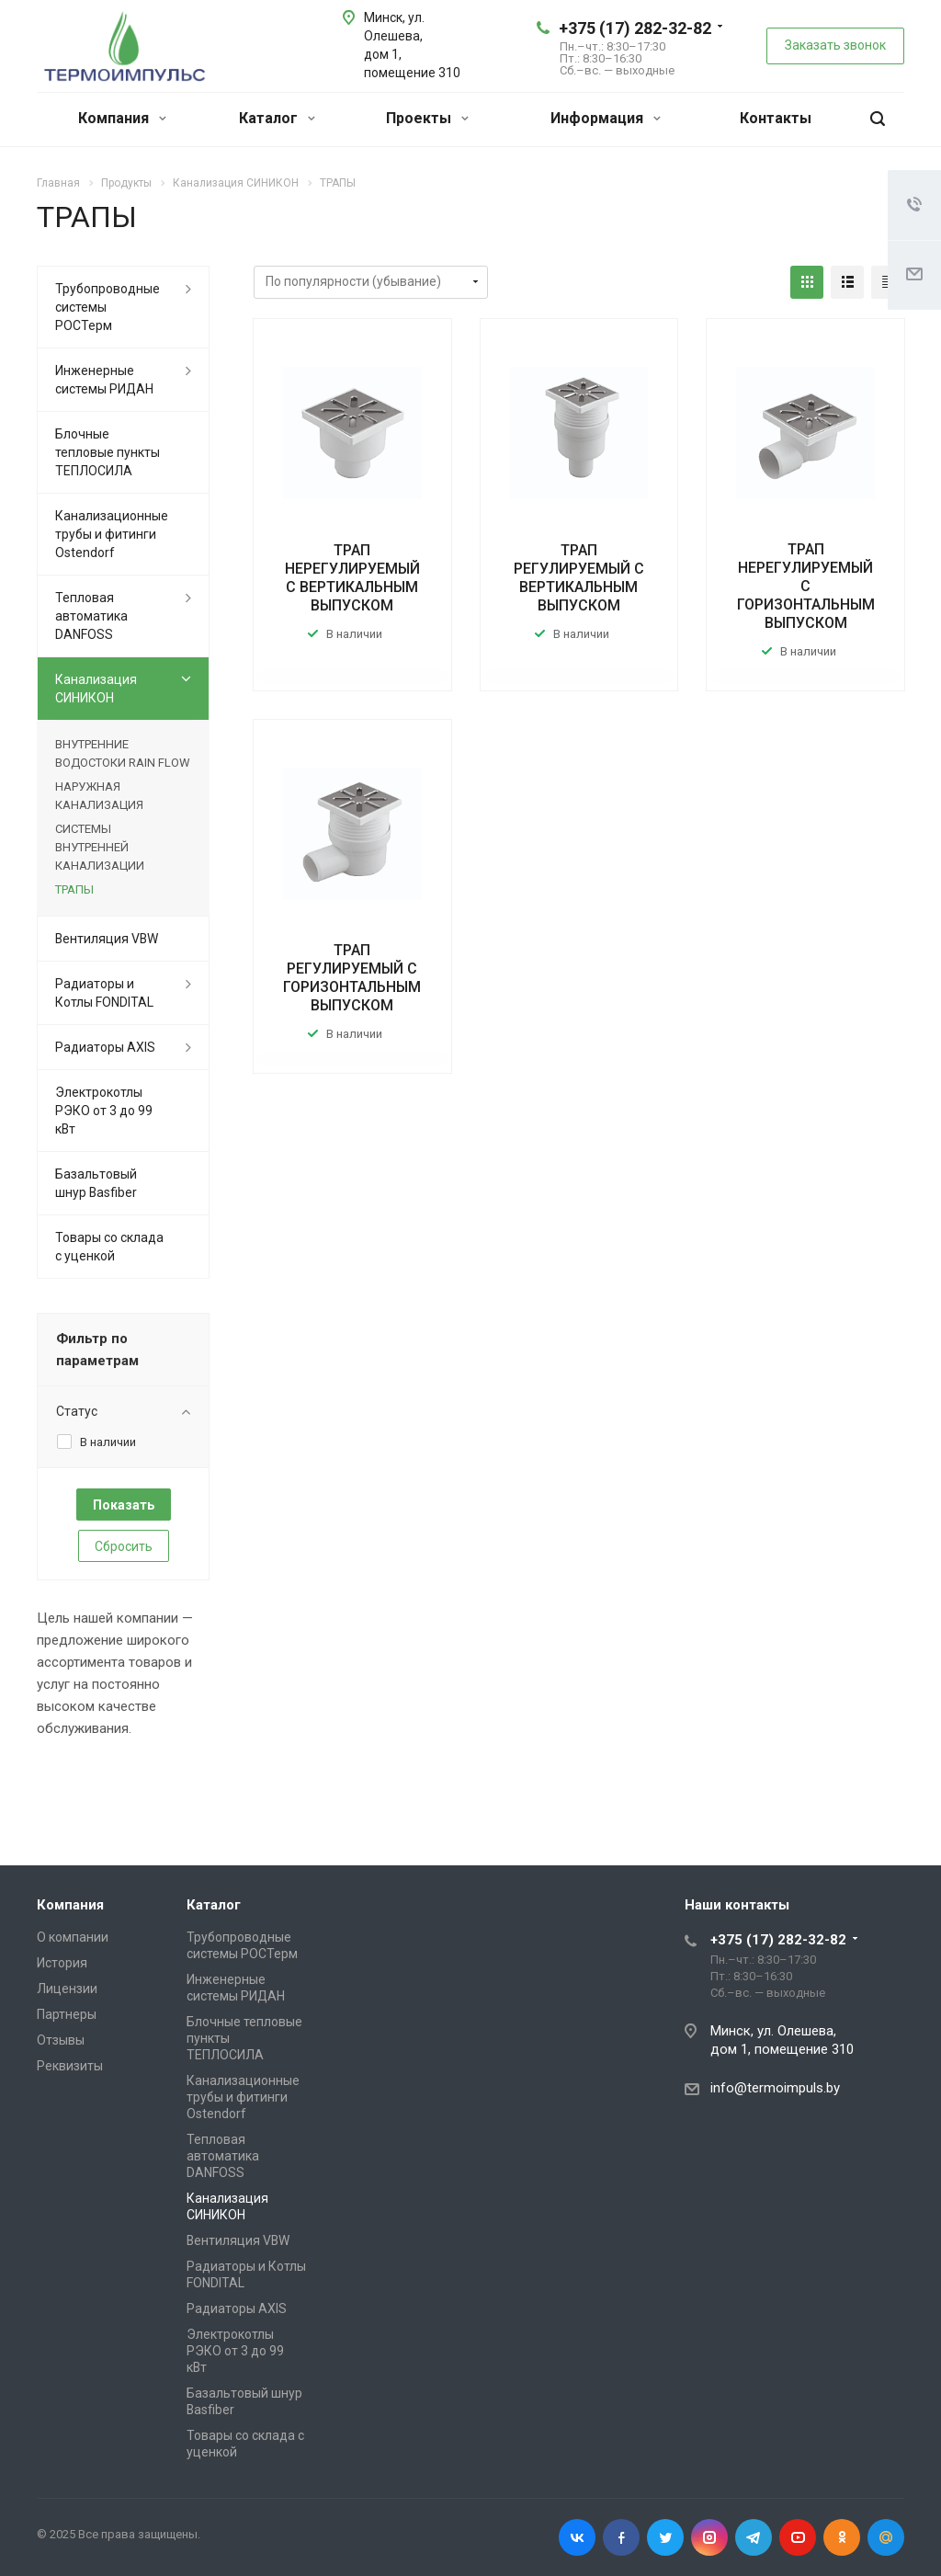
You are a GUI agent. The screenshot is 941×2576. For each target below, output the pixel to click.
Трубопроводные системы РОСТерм (107, 307)
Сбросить (124, 1546)
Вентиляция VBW (106, 938)
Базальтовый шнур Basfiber (96, 1183)
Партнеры (66, 2014)
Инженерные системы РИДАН (104, 379)
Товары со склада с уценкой (109, 1246)
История (62, 1962)
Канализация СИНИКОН (96, 688)
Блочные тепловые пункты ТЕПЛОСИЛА (107, 452)
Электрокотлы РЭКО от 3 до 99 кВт (104, 1110)
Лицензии (67, 1988)
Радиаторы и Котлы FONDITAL (104, 992)
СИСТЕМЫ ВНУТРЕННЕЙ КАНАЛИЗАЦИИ (99, 847)
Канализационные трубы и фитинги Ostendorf (111, 534)
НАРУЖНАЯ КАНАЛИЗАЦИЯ (99, 796)
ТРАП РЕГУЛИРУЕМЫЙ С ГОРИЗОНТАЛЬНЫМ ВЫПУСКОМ (352, 977)
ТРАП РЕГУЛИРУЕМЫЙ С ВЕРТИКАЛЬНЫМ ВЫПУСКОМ (579, 577)
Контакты (775, 118)
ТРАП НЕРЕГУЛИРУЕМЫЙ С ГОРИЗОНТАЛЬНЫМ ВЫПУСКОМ (806, 586)
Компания (122, 118)
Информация (605, 118)
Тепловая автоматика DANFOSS (91, 616)
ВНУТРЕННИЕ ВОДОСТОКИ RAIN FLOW (122, 753)
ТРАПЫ (74, 889)
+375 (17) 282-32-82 (635, 28)
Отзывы (61, 2040)
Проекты (427, 118)
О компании (72, 1937)
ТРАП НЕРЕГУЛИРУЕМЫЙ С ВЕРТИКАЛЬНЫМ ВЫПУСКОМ (352, 577)
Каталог (277, 118)
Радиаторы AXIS (105, 1047)
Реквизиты (70, 2065)
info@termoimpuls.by (775, 2088)
